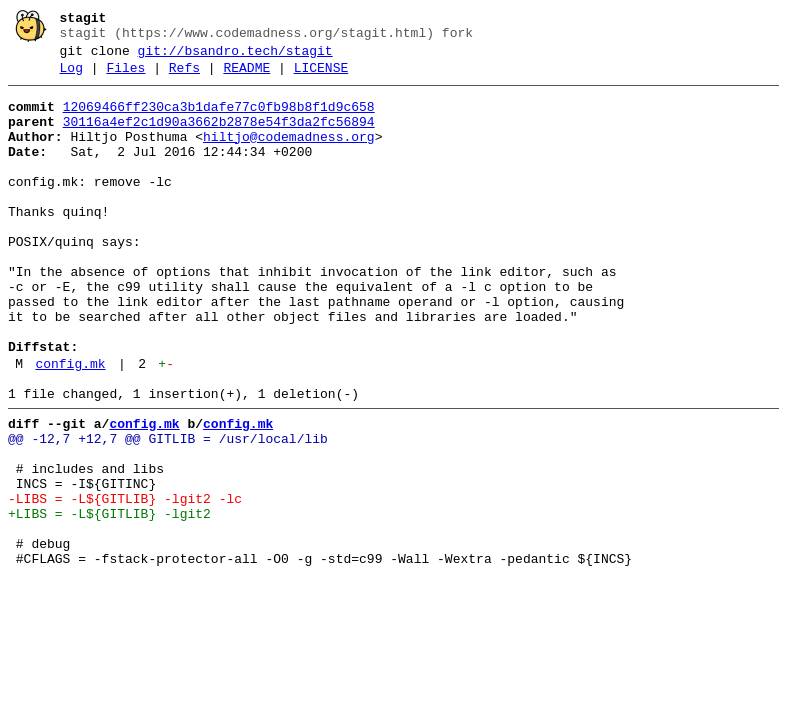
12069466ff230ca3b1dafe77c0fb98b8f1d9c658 (219, 119)
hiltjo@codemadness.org (289, 155)
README (246, 77)
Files (125, 77)
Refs (184, 77)
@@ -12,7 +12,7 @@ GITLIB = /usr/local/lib (168, 511)
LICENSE (321, 77)
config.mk (70, 427)
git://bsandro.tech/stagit (235, 57)
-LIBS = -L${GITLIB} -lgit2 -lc (125, 583)
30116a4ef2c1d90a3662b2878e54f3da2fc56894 (219, 137)
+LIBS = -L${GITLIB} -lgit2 (109, 601)
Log (71, 77)
